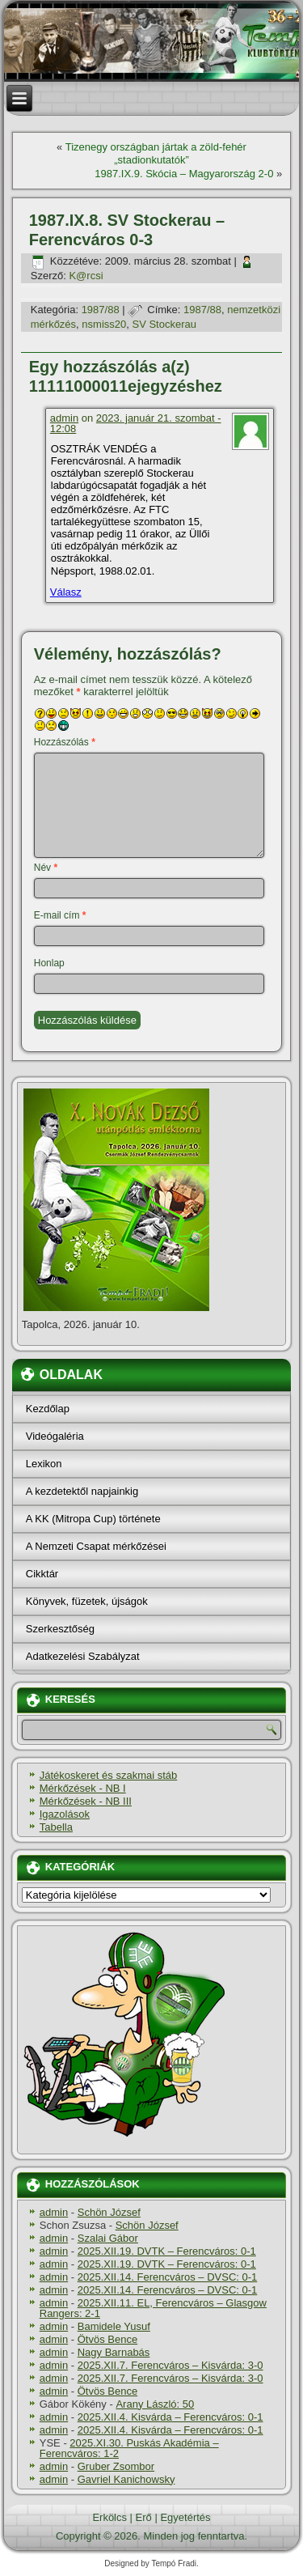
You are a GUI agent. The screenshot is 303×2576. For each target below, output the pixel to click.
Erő (144, 2517)
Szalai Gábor (108, 2238)
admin (64, 418)
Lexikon (44, 1464)
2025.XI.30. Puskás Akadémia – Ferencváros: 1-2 (129, 2448)
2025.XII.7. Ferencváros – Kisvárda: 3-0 (170, 2365)
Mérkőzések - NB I (83, 1788)
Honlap (49, 963)
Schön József (109, 2212)
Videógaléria (55, 1436)
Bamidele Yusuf (114, 2326)
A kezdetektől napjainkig (82, 1491)
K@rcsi (86, 275)
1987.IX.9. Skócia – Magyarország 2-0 (184, 174)
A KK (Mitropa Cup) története (93, 1519)
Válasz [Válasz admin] (66, 592)
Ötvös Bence (107, 2339)
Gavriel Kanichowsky (126, 2479)
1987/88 (101, 309)
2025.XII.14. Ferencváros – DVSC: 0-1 (168, 2277)
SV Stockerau (165, 324)
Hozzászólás (64, 742)
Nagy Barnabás (114, 2352)
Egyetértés (185, 2517)
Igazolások (65, 1814)
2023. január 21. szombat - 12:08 (135, 423)
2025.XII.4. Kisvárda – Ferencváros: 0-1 (170, 2417)
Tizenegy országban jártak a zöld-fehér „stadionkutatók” (155, 153)
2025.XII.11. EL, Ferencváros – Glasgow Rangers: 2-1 (153, 2308)
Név (45, 867)
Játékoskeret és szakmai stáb (109, 1775)
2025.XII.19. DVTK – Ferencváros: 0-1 (167, 2251)
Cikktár (42, 1574)
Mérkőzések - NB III (86, 1801)
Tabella (56, 1827)
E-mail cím (60, 915)
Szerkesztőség (60, 1629)
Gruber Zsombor (116, 2466)
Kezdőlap (47, 1409)
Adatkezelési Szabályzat (83, 1656)
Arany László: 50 (155, 2404)
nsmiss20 (104, 324)
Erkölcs (109, 2517)
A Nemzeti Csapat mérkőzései (96, 1546)
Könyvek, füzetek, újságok (87, 1601)
